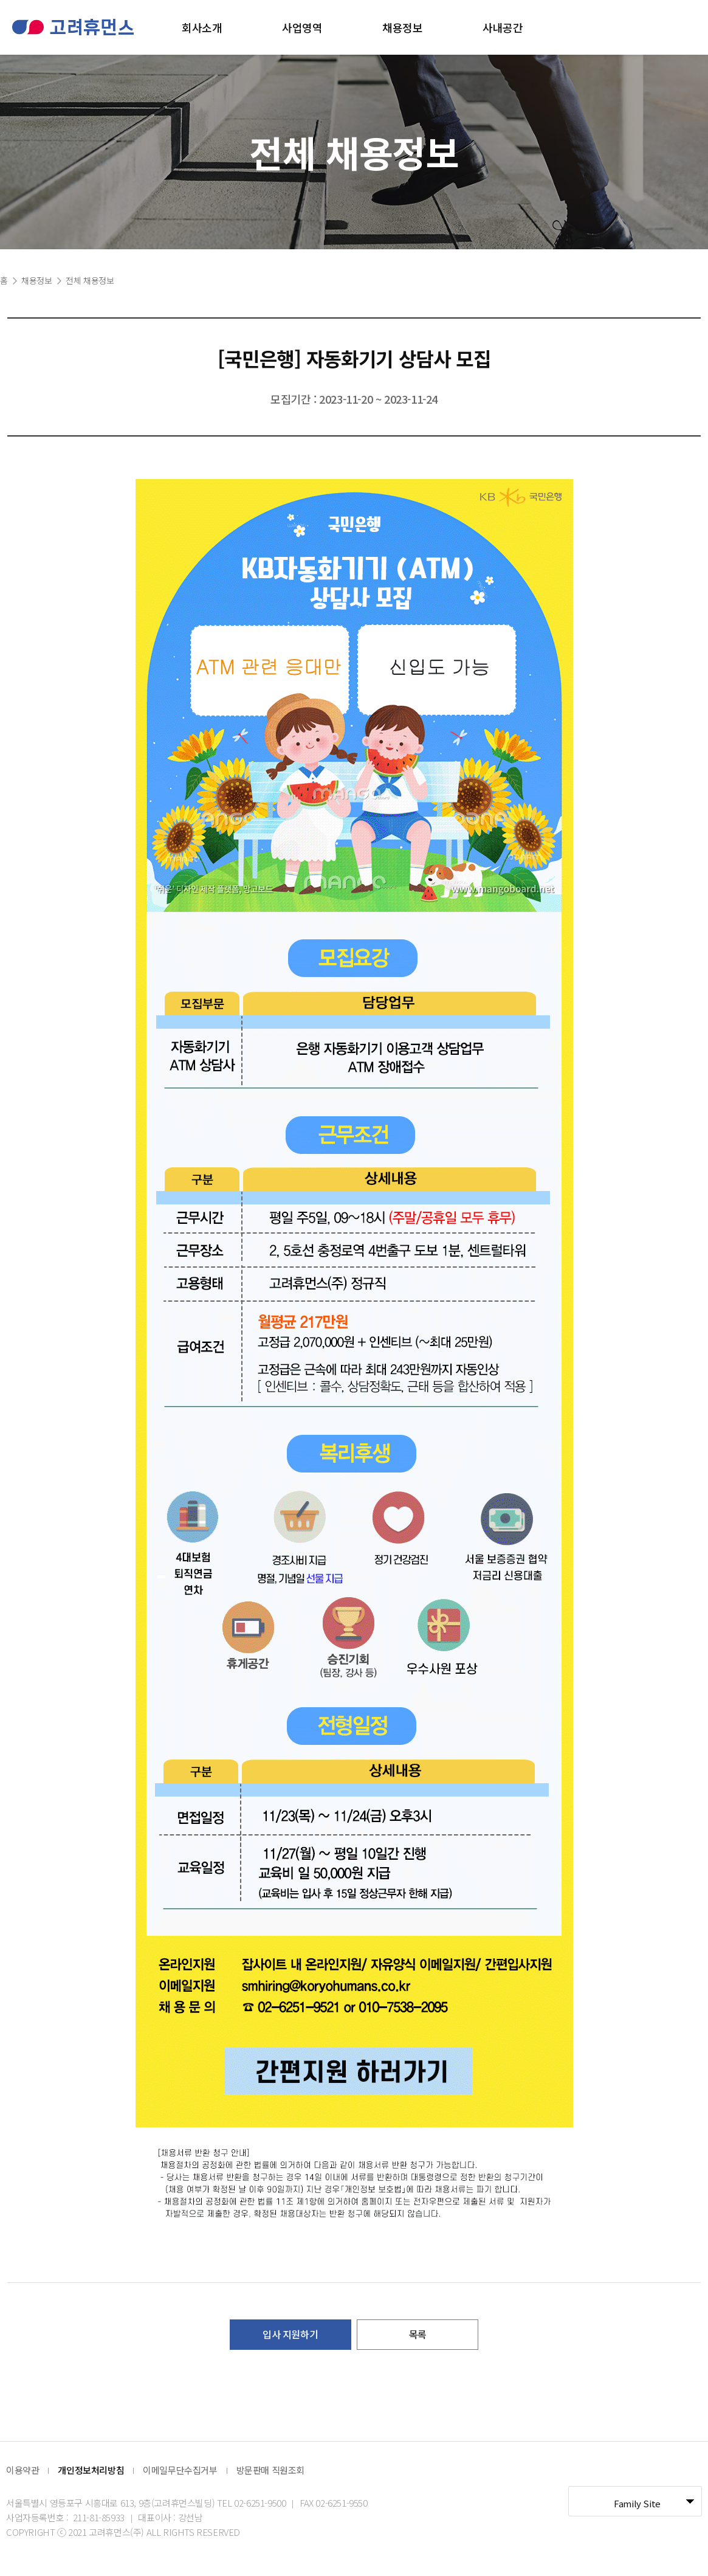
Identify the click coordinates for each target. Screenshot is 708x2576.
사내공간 (503, 27)
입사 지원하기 (290, 2334)
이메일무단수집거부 (180, 2470)
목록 (418, 2334)
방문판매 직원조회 (270, 2470)
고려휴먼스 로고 (73, 27)
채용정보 (402, 27)
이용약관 (22, 2470)
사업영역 (302, 27)
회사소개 (202, 27)
